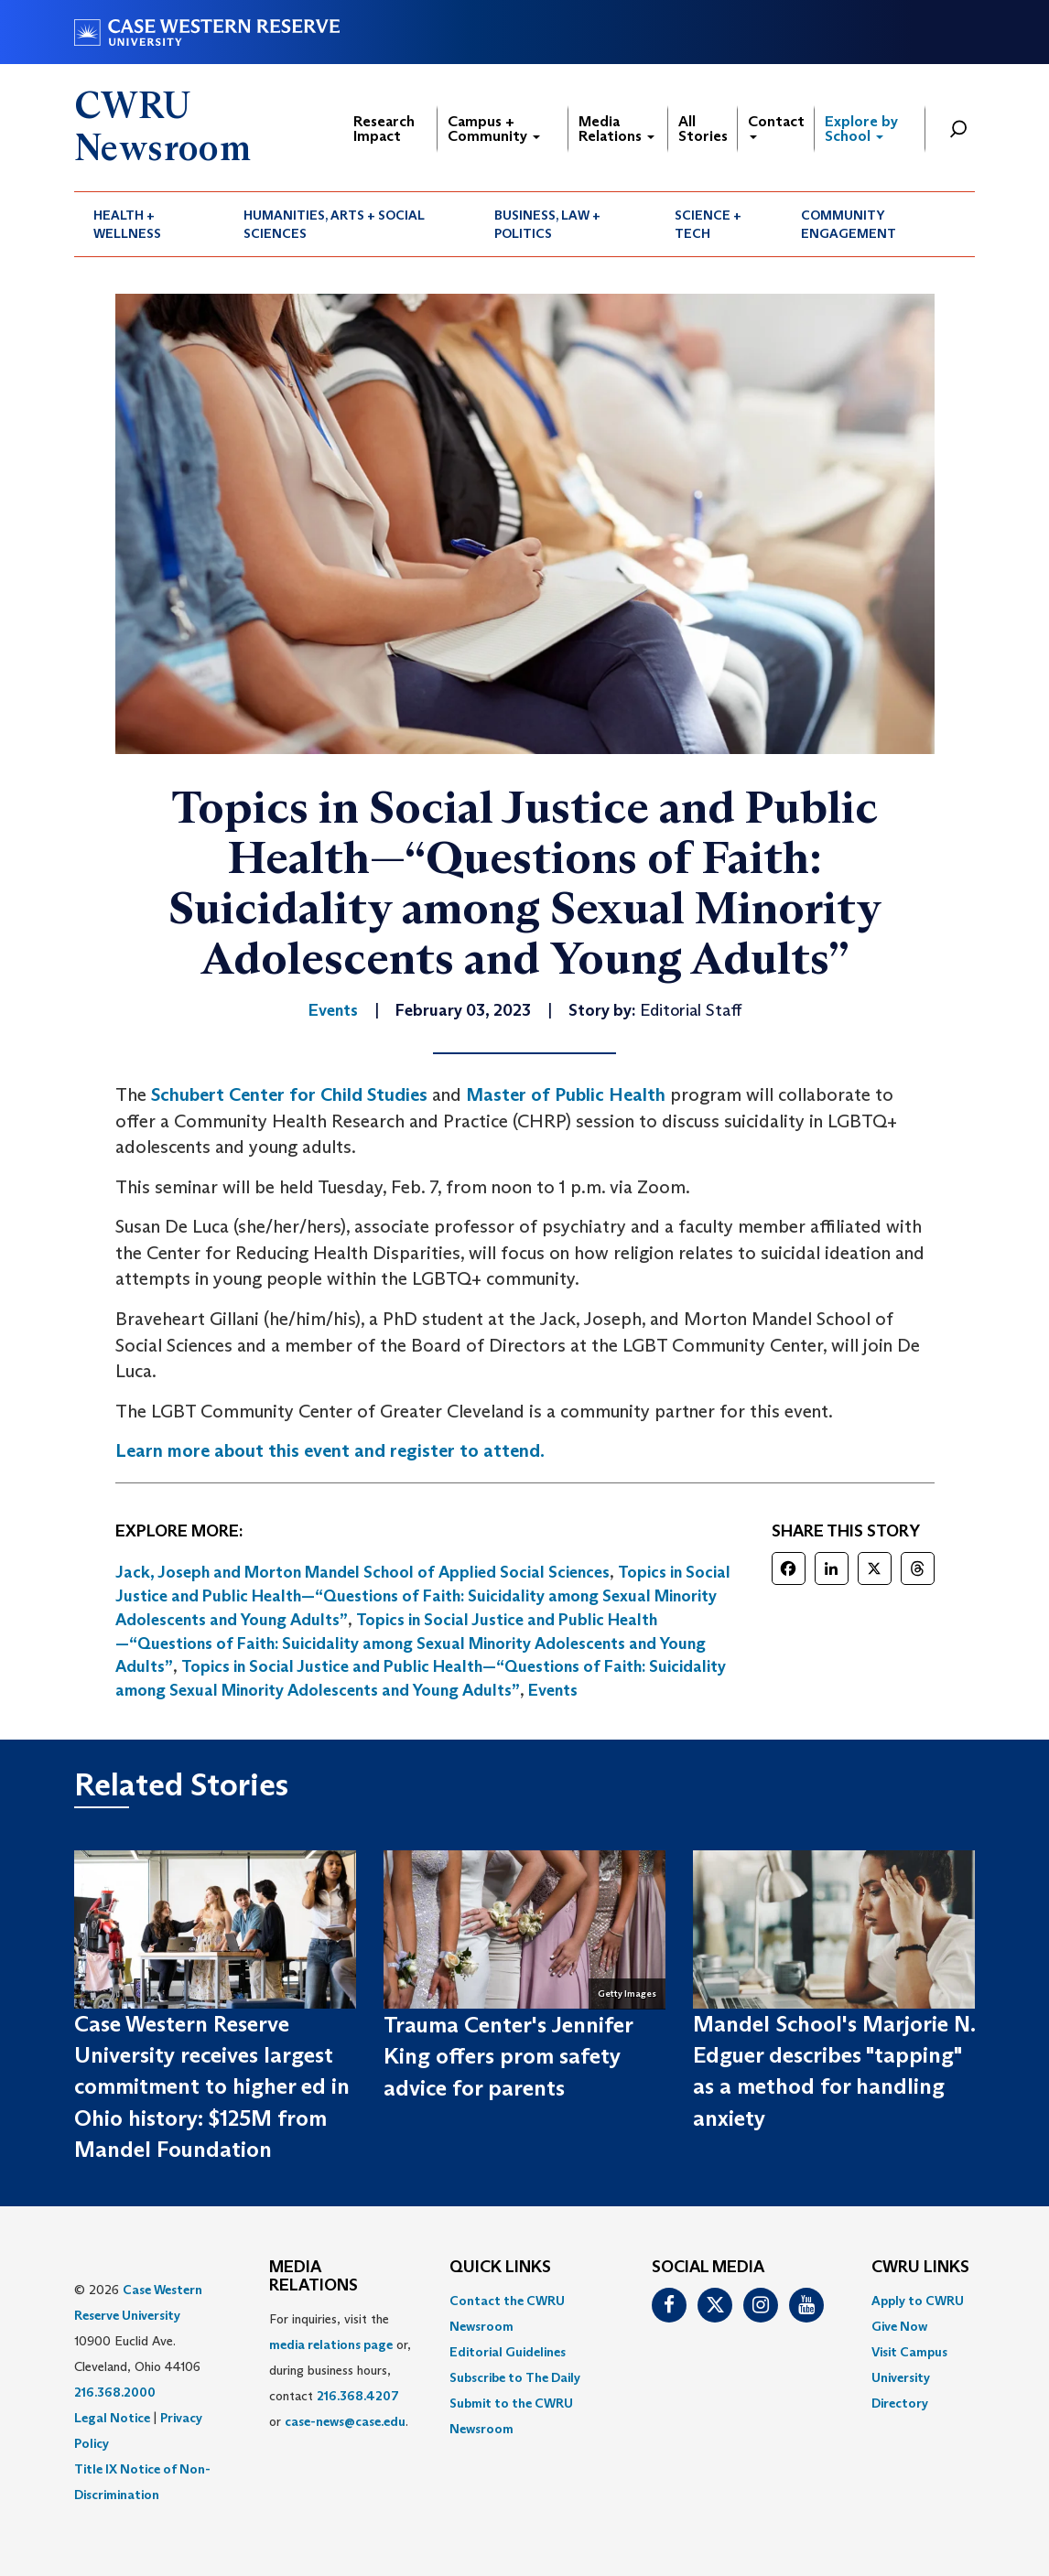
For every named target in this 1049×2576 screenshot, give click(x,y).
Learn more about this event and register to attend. (330, 1450)
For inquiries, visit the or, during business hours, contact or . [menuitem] (340, 2370)
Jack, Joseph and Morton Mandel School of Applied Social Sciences (362, 1572)
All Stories (703, 129)
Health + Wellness (127, 224)
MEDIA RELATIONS (313, 2276)
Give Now (899, 2326)
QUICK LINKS (500, 2267)
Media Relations (616, 129)
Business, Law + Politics (547, 224)
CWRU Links (920, 2267)
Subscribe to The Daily (514, 2377)
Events (553, 1690)
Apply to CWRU (917, 2300)
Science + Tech (708, 224)
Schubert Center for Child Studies (289, 1094)
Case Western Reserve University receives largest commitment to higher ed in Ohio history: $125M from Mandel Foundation (212, 2086)
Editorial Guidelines (507, 2352)
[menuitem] (149, 224)
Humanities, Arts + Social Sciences (334, 224)
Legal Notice (112, 2417)
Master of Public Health (565, 1094)
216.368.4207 (358, 2395)
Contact (776, 126)
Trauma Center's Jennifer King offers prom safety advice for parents (508, 2056)
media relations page (331, 2344)
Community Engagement (848, 224)
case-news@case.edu (345, 2421)
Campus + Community (494, 129)
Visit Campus (909, 2352)
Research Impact (384, 129)
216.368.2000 (115, 2392)
